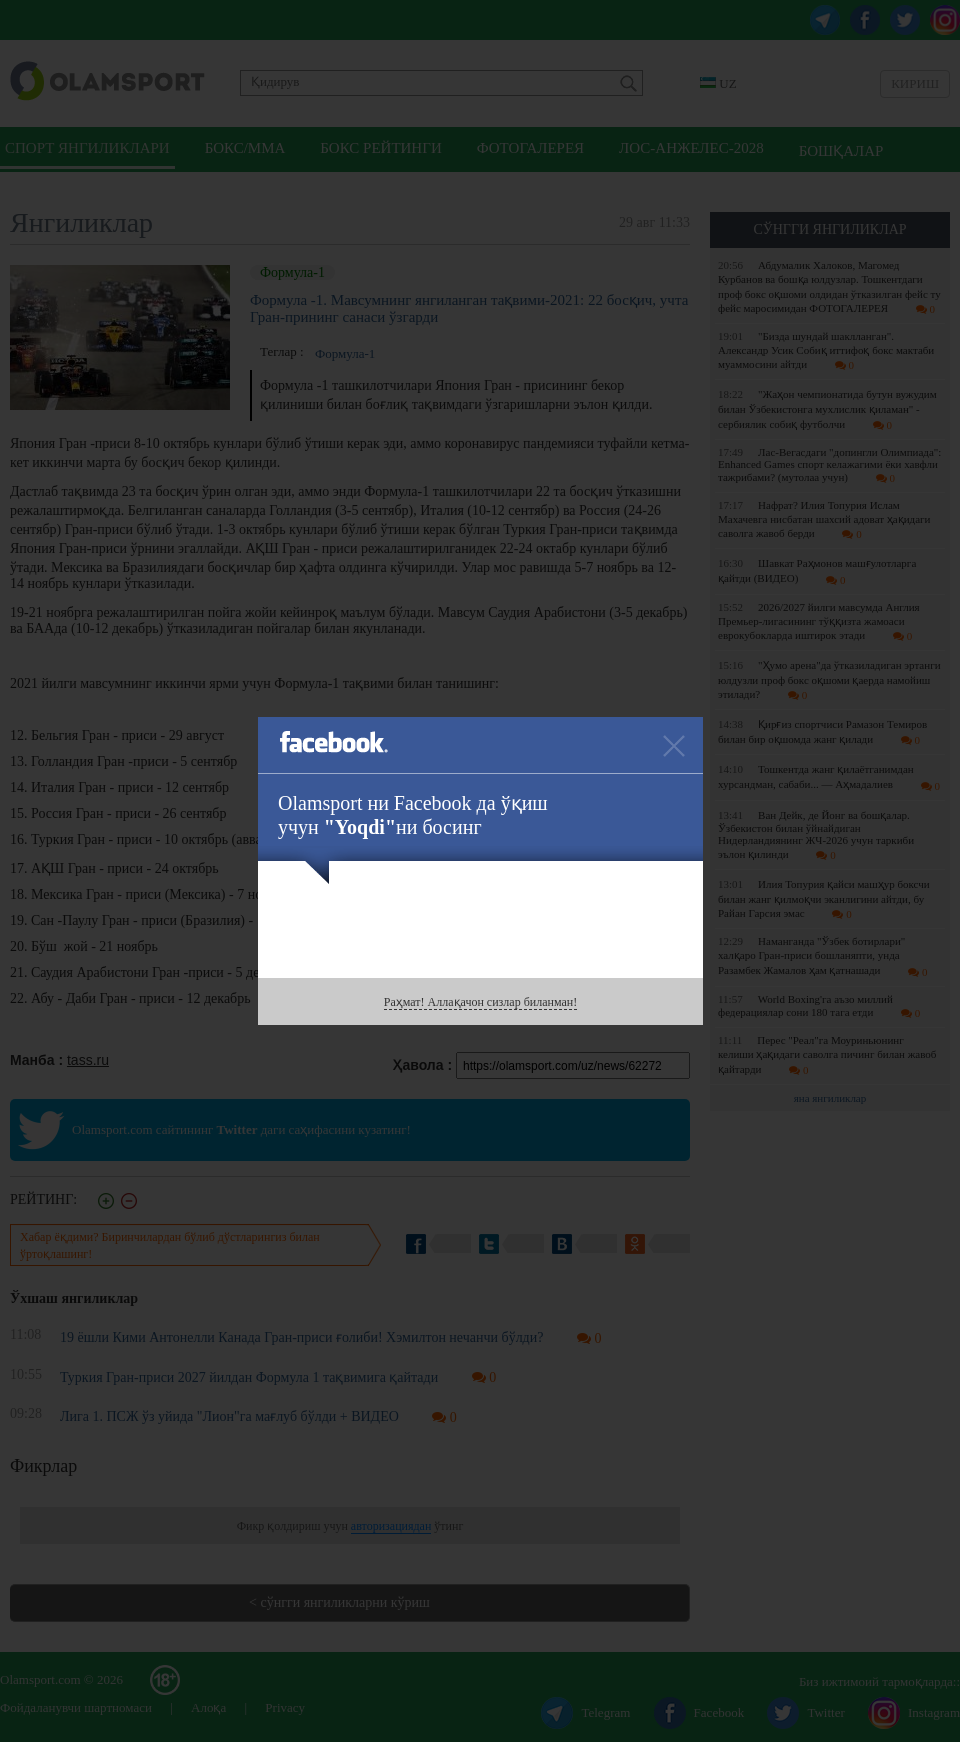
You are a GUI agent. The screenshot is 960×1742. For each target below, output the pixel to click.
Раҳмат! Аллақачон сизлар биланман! (480, 1002)
